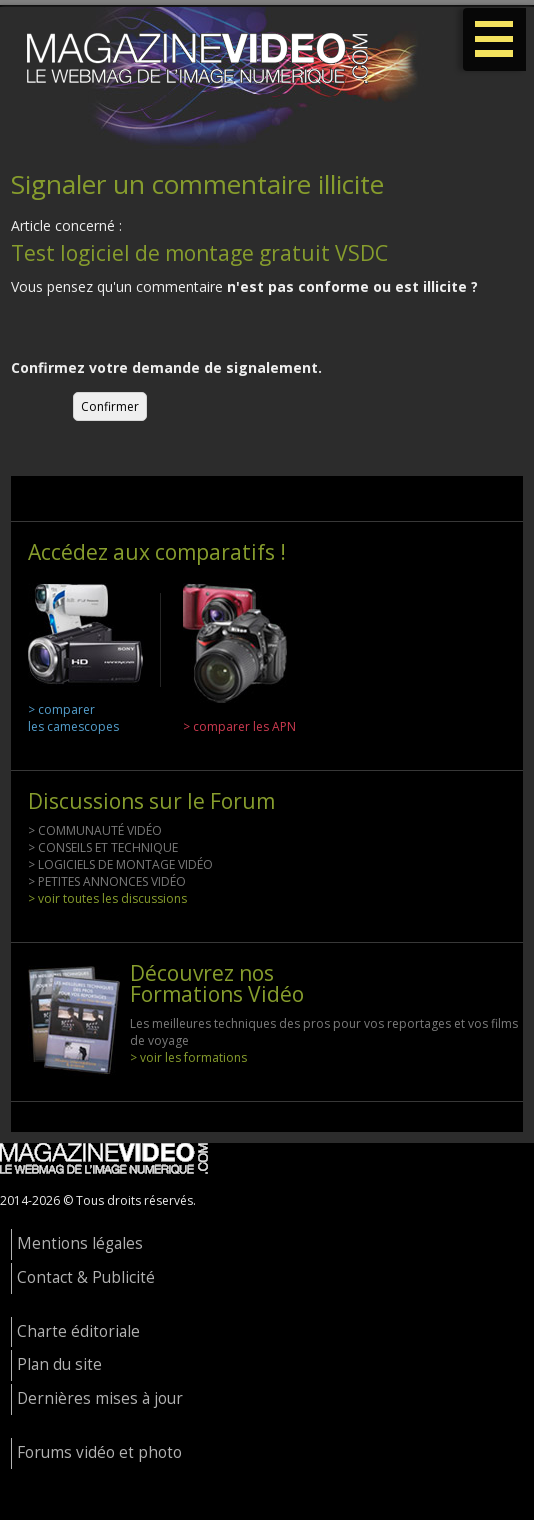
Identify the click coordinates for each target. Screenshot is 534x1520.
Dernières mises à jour (100, 1398)
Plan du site (59, 1364)
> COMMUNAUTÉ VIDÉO (95, 830)
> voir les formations (188, 1057)
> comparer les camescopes (73, 718)
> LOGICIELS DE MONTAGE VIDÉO (120, 864)
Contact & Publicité (86, 1277)
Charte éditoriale (78, 1331)
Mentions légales (80, 1243)
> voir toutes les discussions (107, 898)
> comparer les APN (239, 726)
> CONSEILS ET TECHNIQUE (103, 847)
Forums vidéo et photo (99, 1452)
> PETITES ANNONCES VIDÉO (107, 881)
